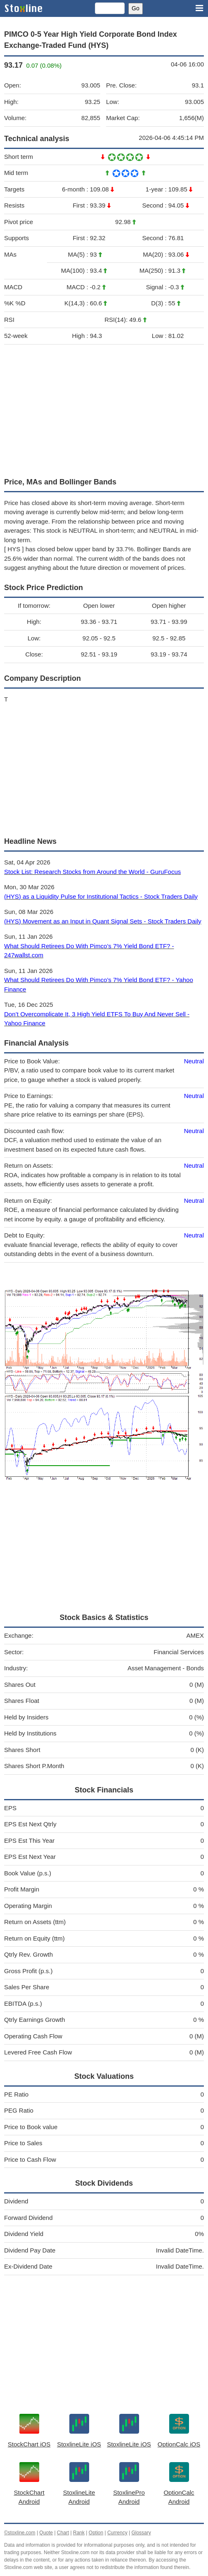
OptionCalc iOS (179, 2444)
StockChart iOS (29, 2444)
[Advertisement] (104, 409)
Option (96, 2533)
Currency (117, 2533)
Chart (63, 2533)
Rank (79, 2533)
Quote (46, 2533)
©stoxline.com (19, 2533)
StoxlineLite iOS (79, 2444)
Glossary (141, 2533)
